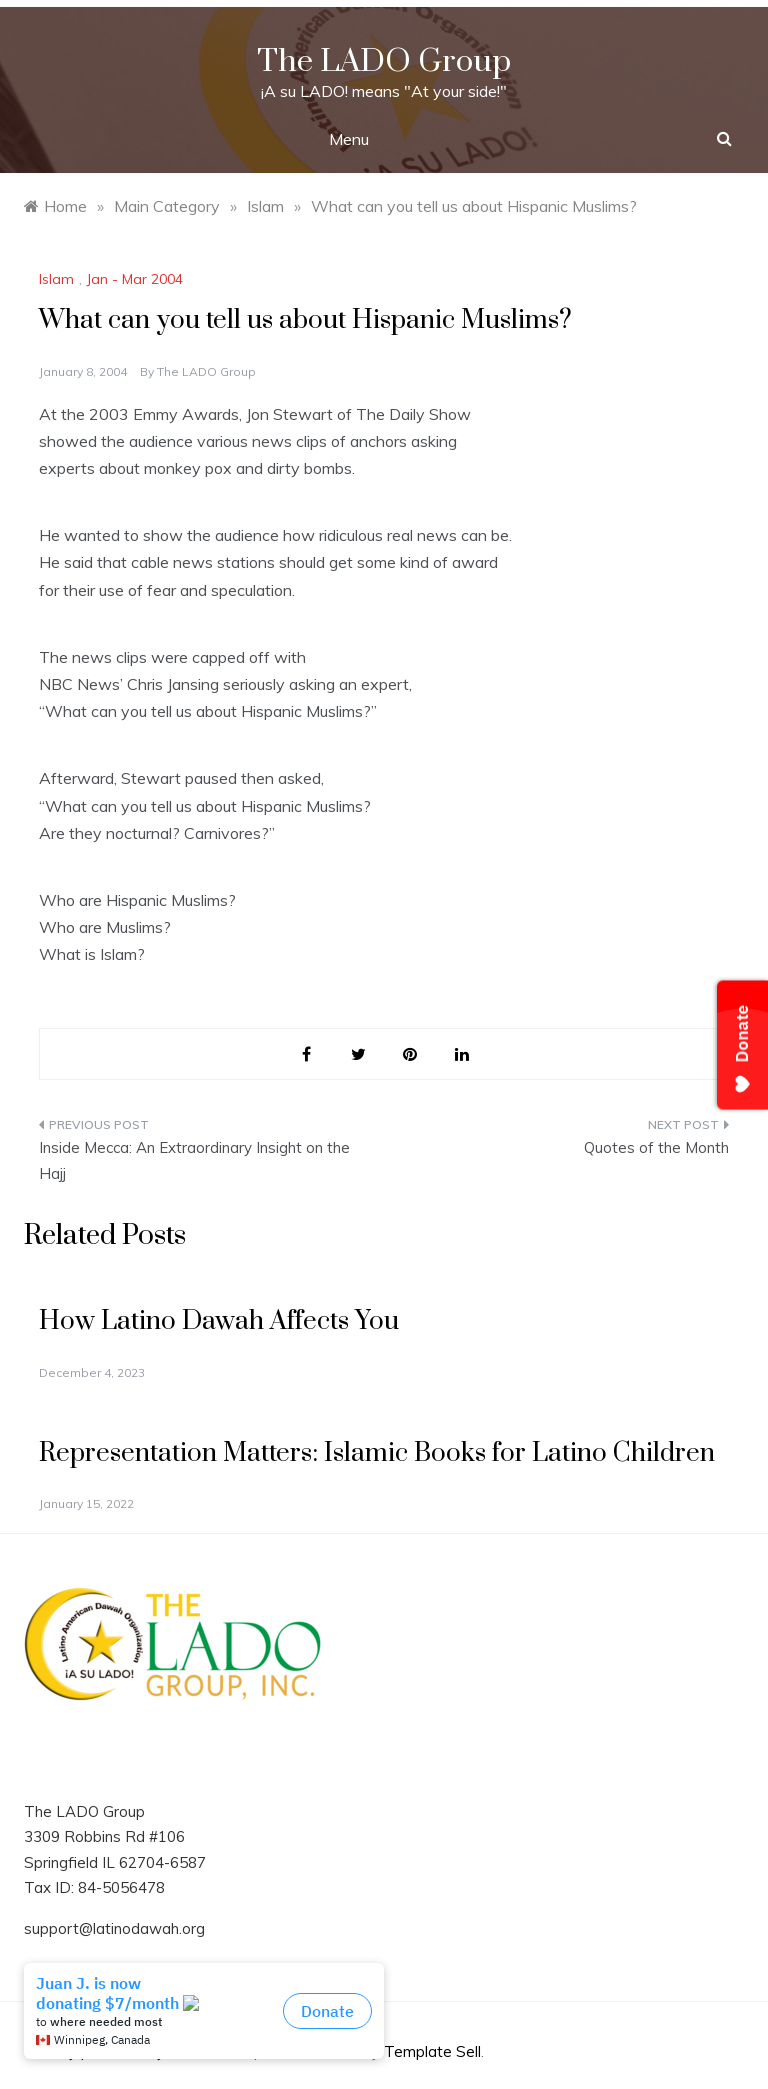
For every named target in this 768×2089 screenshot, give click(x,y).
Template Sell (432, 2051)
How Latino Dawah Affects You (219, 1321)
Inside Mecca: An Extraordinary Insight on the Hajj (194, 1160)
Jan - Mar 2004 (134, 279)
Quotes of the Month (656, 1147)
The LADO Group (384, 61)
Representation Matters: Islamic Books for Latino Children (377, 1453)
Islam (56, 279)
